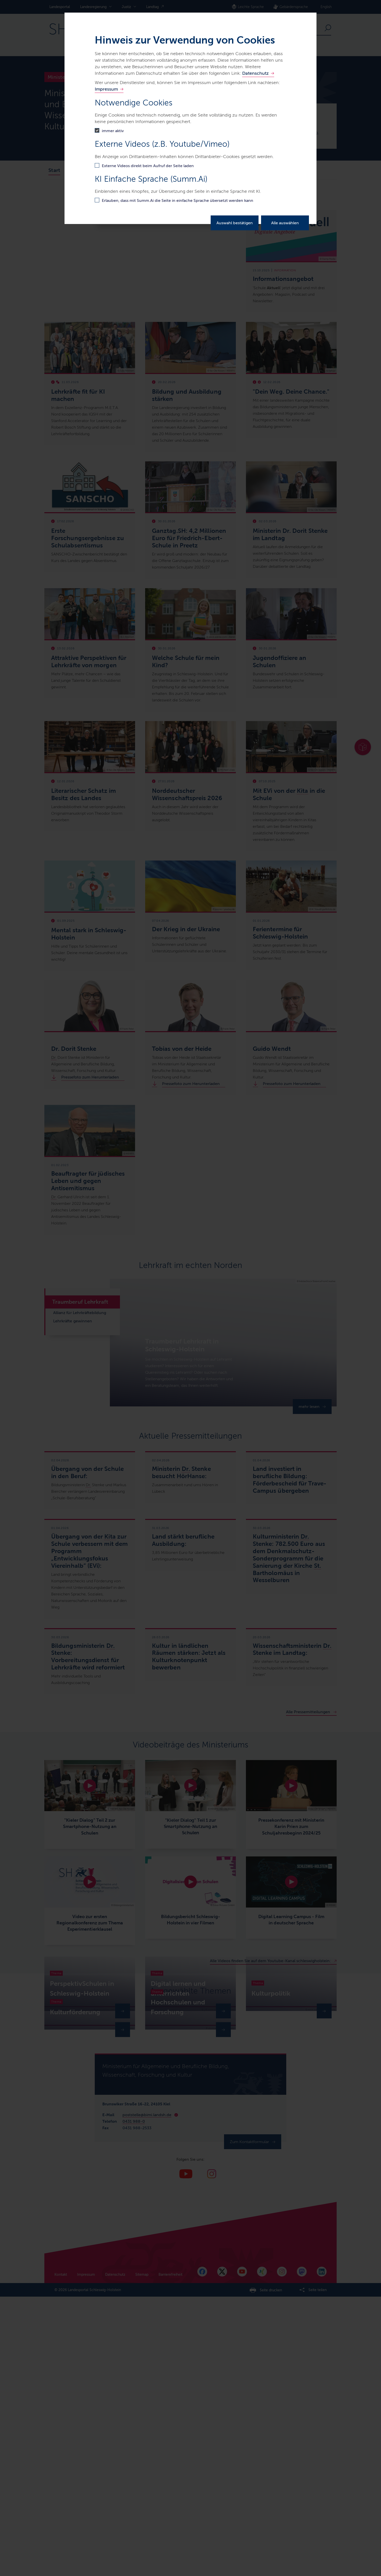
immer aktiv (112, 131)
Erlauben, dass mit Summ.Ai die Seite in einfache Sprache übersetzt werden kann (175, 200)
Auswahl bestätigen (234, 223)
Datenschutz (220, 73)
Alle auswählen (285, 223)
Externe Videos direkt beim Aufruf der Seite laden (146, 166)
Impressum (106, 89)
